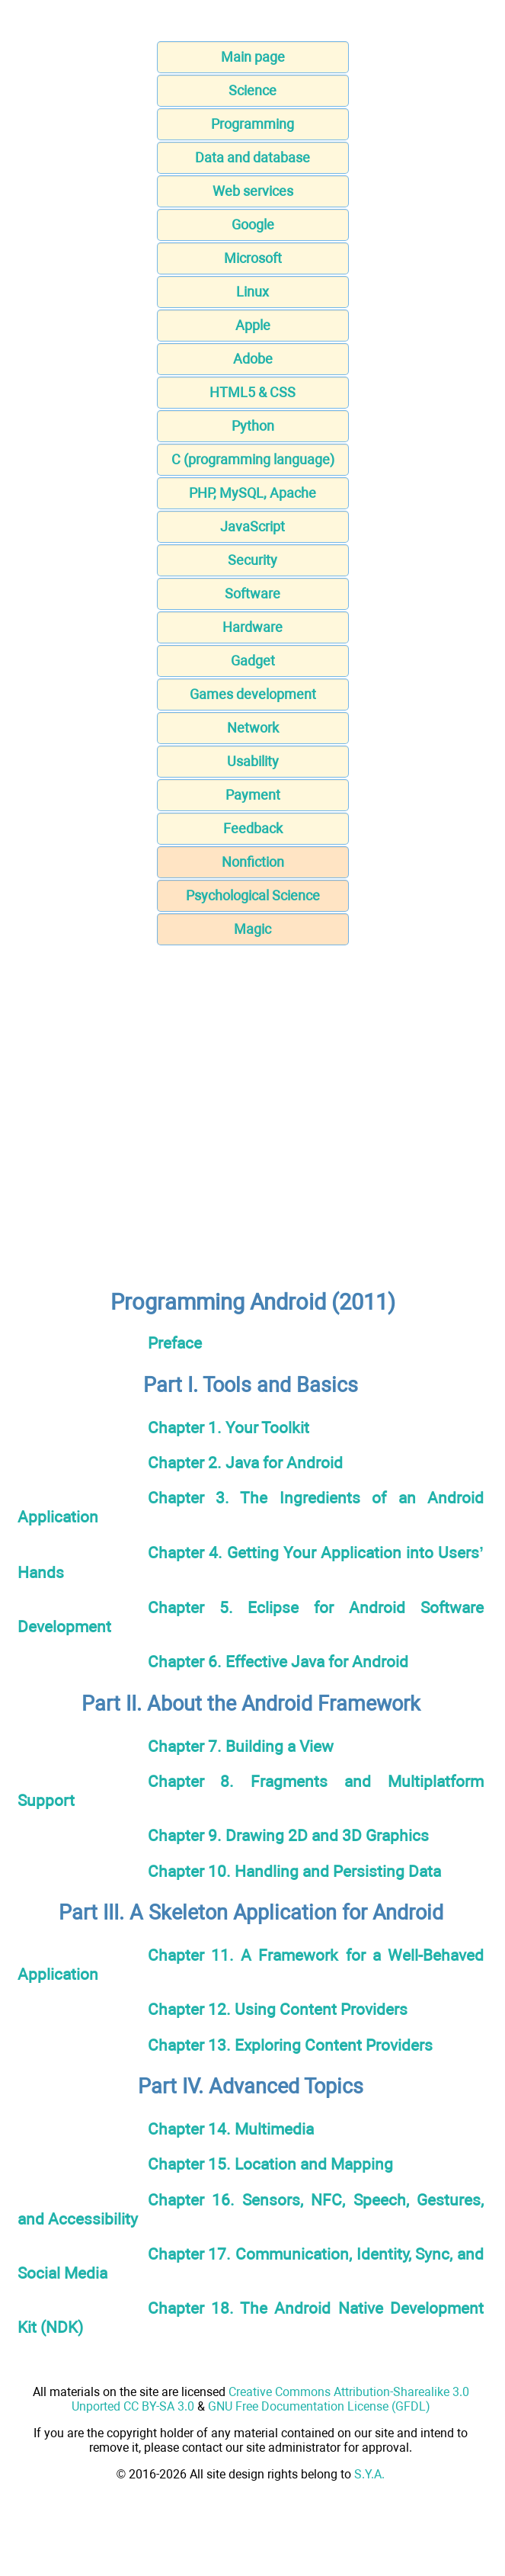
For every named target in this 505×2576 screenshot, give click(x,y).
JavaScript (252, 526)
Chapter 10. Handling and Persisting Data (294, 1871)
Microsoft (253, 258)
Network (253, 728)
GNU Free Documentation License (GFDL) (319, 2406)
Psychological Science (253, 895)
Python (253, 426)
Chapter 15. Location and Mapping (270, 2163)
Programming (252, 124)
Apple (252, 325)
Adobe (253, 359)
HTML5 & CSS (252, 392)
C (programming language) (252, 459)
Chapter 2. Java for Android (245, 1462)
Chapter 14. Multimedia (231, 2128)
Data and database (252, 157)
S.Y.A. (369, 2474)
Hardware (252, 627)
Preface (175, 1342)
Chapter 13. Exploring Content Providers (290, 2045)
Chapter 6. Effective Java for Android (278, 1661)
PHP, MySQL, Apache (252, 493)
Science (252, 90)
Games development (253, 694)
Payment (252, 795)
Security (252, 560)
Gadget (253, 661)
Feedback (253, 828)
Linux (252, 292)
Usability (253, 761)
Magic (252, 929)
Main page (253, 57)
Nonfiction (253, 862)
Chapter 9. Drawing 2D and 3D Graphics (288, 1835)
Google (253, 225)
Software (252, 593)
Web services (253, 191)
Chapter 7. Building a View (241, 1746)
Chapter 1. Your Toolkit (228, 1427)
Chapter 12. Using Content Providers (278, 2009)
